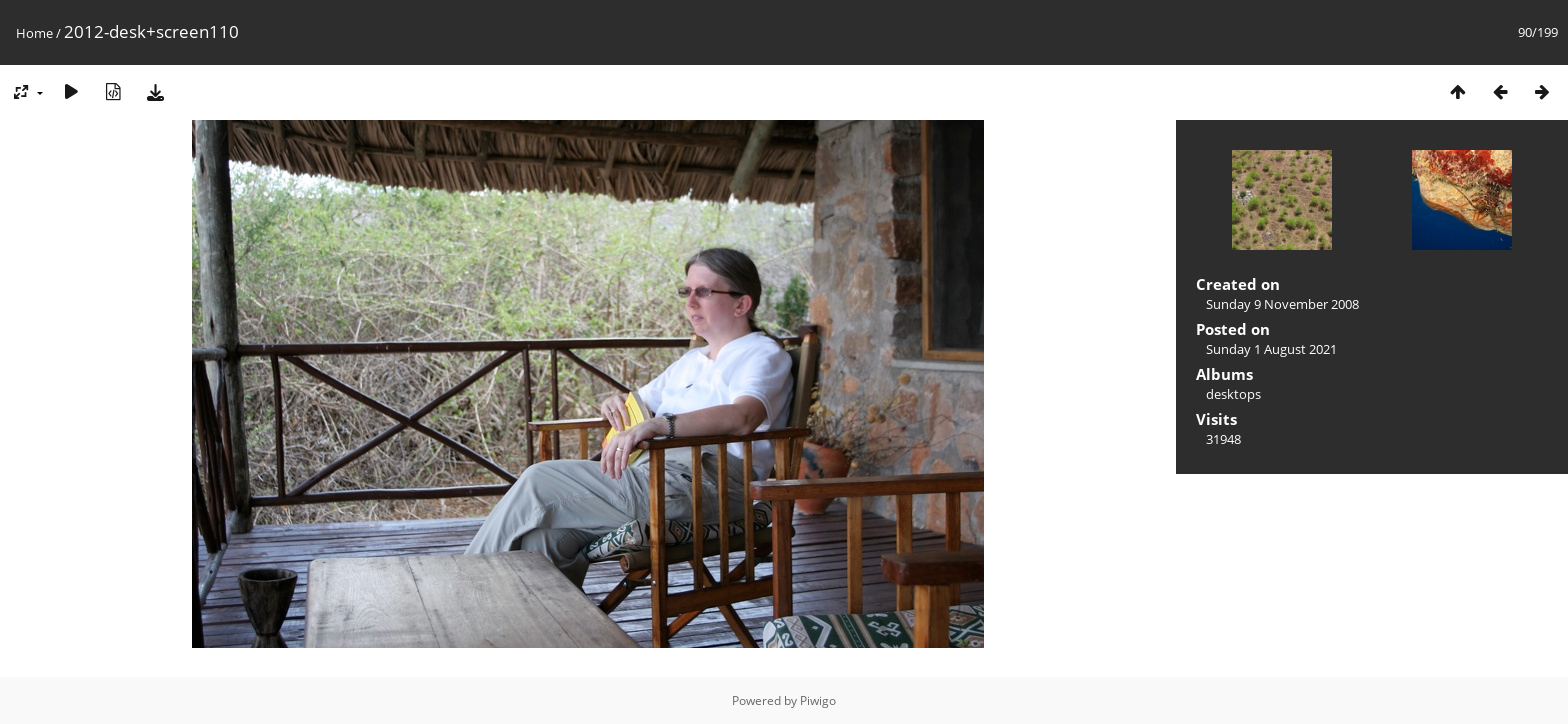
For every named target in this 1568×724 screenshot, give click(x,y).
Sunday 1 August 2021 (1271, 349)
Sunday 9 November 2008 (1282, 304)
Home (34, 33)
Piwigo (818, 700)
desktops (1233, 394)
